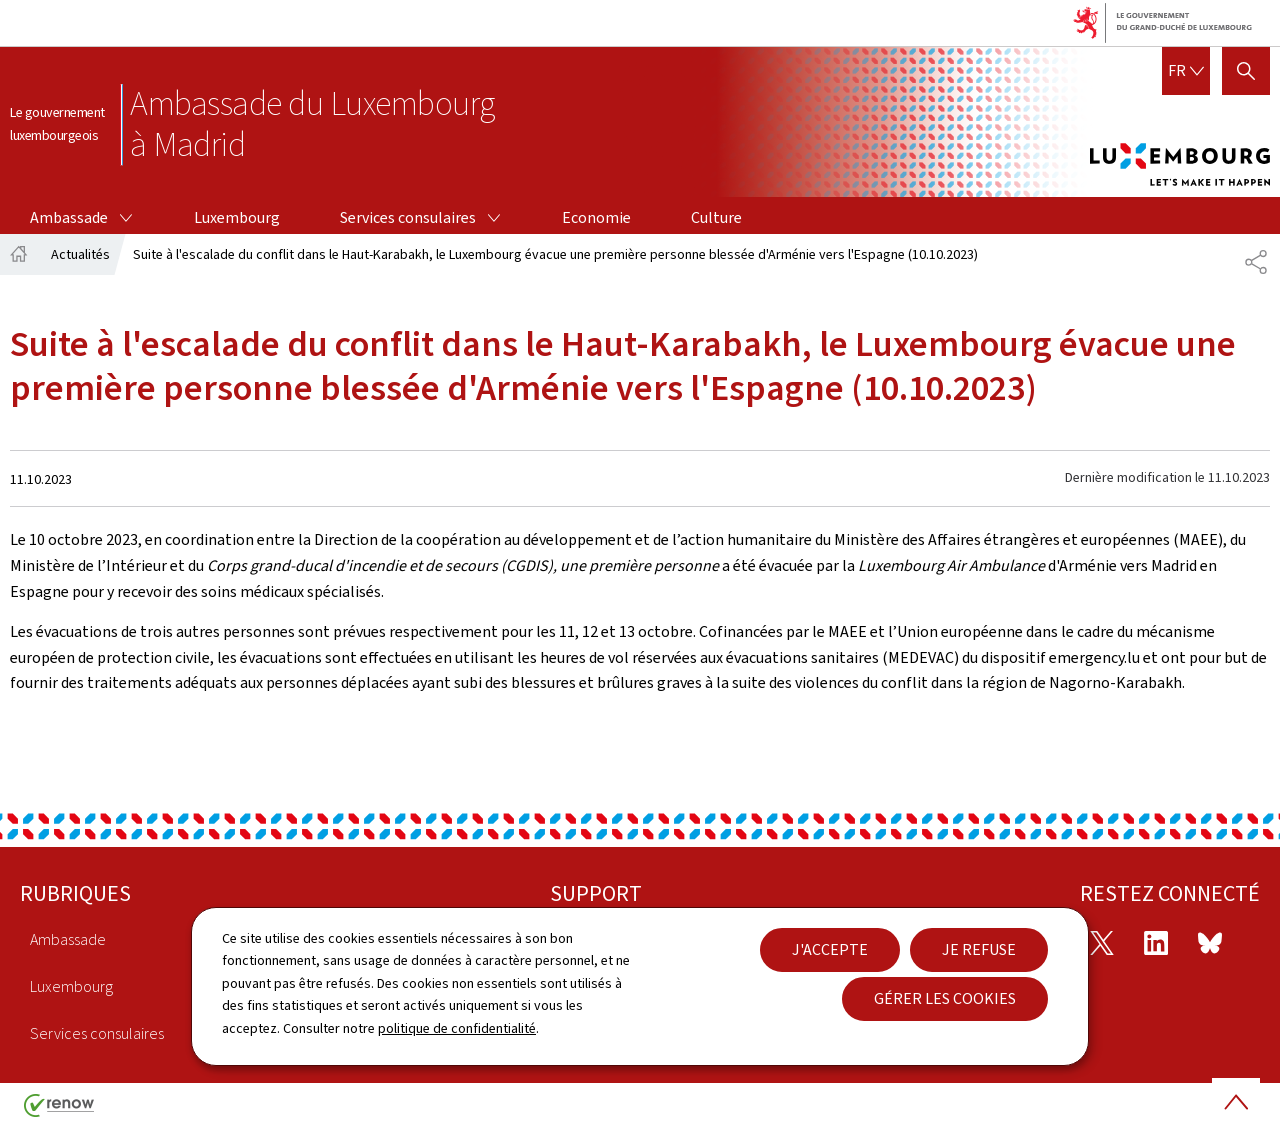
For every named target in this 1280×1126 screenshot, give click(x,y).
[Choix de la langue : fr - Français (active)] (1186, 71)
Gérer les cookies (945, 998)
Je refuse (979, 949)
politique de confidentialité (457, 1028)
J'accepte (830, 949)
